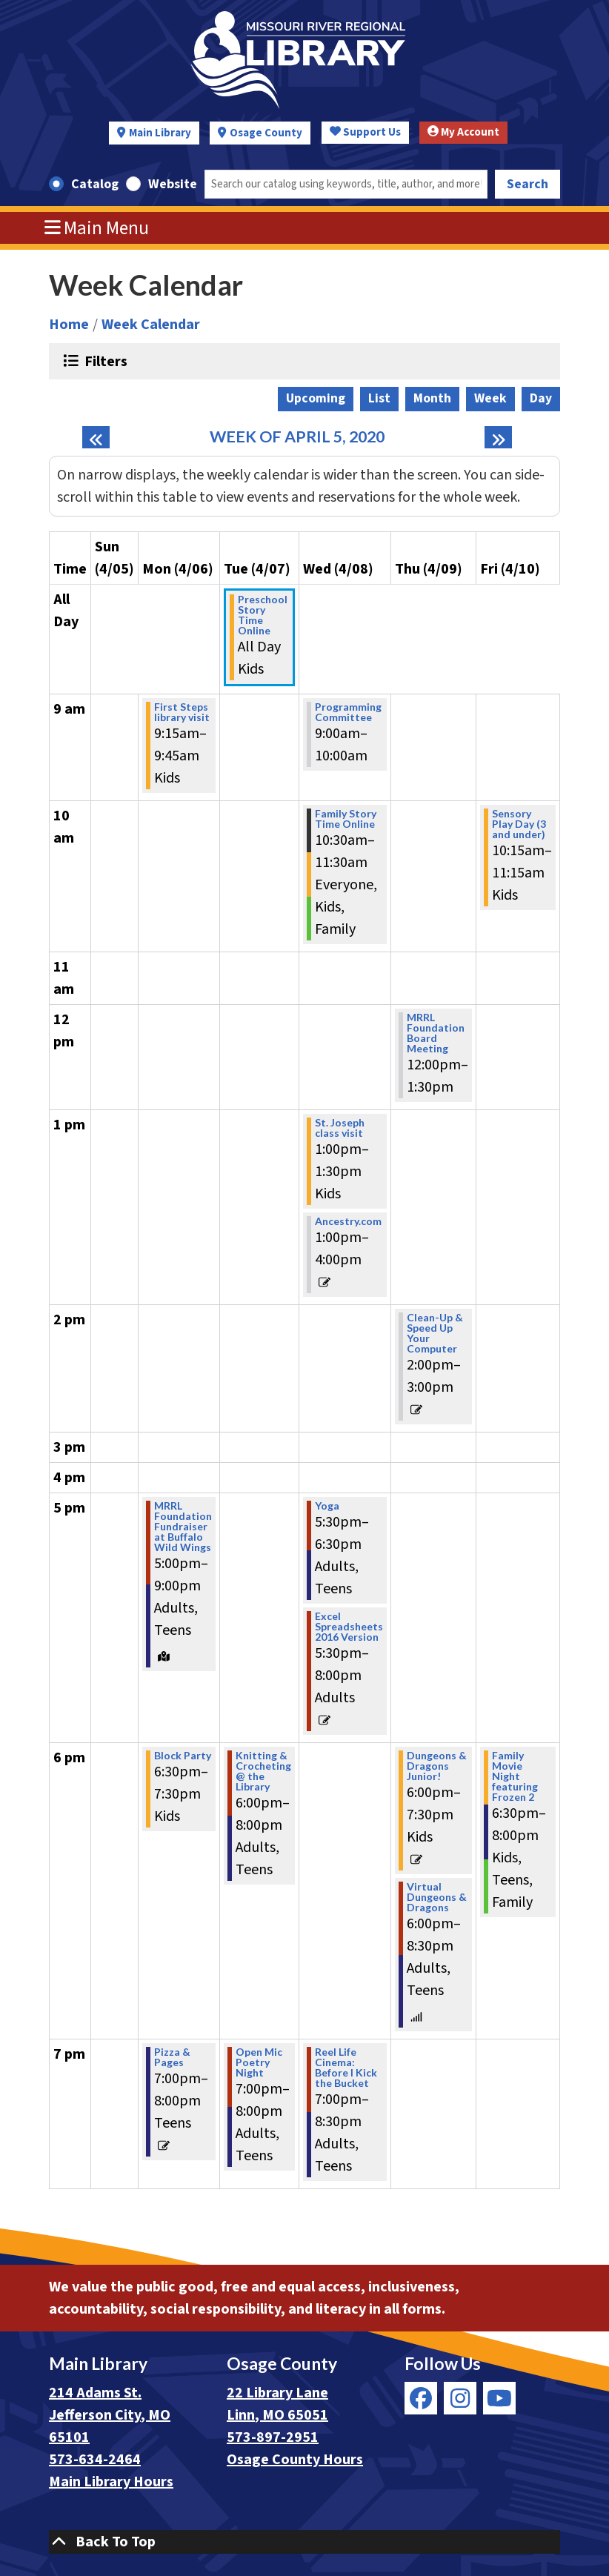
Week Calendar (151, 324)
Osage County (266, 133)
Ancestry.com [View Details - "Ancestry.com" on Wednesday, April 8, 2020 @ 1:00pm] (348, 1221)
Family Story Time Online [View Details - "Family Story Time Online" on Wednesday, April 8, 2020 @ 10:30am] (345, 819)
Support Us (365, 132)
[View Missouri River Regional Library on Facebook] (421, 2398)
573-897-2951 (273, 2437)
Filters (104, 361)
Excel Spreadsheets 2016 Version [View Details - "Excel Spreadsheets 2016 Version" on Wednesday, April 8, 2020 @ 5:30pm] (349, 1626)
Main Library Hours (111, 2482)
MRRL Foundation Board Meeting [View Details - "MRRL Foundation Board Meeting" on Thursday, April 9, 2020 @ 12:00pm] (436, 1033)
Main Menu (97, 228)
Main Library (160, 133)
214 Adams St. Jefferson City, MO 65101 (109, 2415)
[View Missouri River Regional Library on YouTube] (499, 2398)
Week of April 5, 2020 (297, 437)
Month (432, 398)
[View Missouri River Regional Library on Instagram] (460, 2398)
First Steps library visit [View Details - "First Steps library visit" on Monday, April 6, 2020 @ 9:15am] (182, 712)
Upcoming (315, 398)
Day (541, 398)
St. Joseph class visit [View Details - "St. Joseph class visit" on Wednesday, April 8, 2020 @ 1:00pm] (340, 1128)
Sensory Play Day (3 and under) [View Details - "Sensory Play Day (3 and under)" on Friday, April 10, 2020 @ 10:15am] (519, 824)
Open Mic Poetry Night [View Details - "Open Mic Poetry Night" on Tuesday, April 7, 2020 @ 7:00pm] (259, 2062)
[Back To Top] (304, 2542)
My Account (463, 132)
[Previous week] (96, 437)
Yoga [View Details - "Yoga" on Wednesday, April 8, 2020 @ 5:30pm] (327, 1506)
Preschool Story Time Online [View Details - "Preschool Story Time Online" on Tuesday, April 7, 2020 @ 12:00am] (262, 615)
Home (69, 324)
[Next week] (498, 437)
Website (172, 184)
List (379, 398)
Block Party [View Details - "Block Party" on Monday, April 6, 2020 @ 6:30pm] (182, 1755)
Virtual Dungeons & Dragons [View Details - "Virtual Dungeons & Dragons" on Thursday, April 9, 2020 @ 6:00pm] (437, 1897)
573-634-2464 (95, 2459)
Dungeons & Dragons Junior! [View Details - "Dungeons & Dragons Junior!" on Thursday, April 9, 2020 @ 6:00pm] (437, 1766)
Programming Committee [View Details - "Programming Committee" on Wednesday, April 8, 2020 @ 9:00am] (348, 712)
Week (490, 398)
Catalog (95, 184)
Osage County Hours (295, 2459)
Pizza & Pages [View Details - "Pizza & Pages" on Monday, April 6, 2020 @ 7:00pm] (172, 2057)
